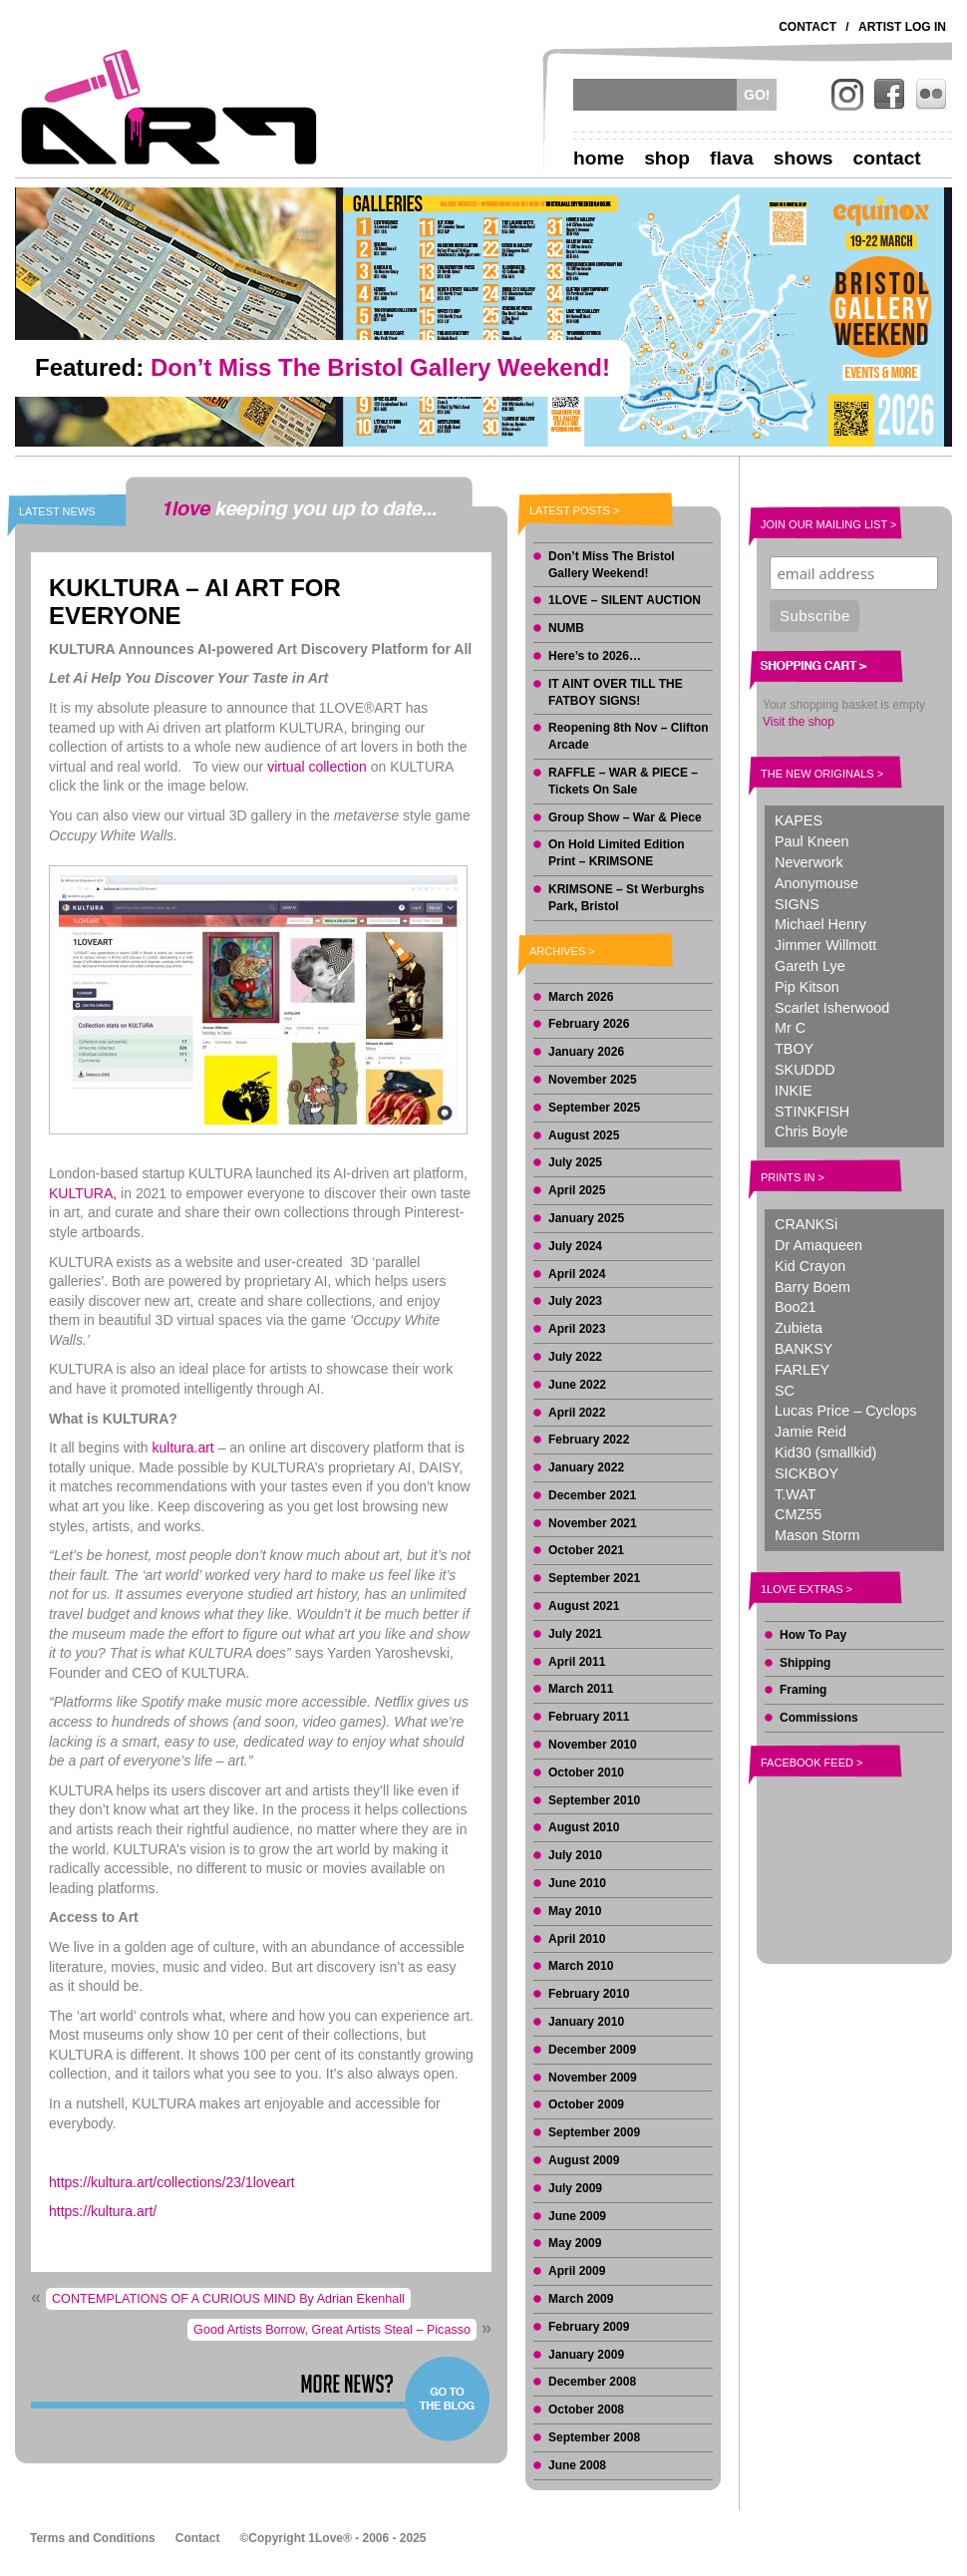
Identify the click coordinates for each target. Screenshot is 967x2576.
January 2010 (586, 2022)
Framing (803, 1690)
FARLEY (802, 1370)
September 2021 (594, 1578)
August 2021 (583, 1606)
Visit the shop (798, 722)
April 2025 (576, 1190)
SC (785, 1391)
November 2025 (592, 1080)
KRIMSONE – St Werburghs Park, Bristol (626, 897)
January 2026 (586, 1052)
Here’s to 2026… (594, 656)
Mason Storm (817, 1535)
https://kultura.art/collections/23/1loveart (172, 2182)
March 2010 (580, 1966)
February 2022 (588, 1440)
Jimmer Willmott (825, 945)
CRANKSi (806, 1224)
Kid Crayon (810, 1266)
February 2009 (588, 2327)
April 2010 (576, 1939)
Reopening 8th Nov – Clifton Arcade (628, 736)
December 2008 (592, 2382)
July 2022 (575, 1357)
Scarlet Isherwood (832, 1008)
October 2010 (586, 1772)
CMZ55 (798, 1514)
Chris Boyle (811, 1131)
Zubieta (798, 1328)
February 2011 (588, 1717)
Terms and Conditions (93, 2538)
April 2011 (576, 1662)
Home (598, 158)
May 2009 (574, 2243)
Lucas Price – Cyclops (845, 1411)
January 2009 (586, 2355)
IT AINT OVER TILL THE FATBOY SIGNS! (615, 692)
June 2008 (577, 2465)
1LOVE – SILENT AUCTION (624, 600)
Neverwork (809, 862)
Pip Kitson (807, 987)
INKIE (793, 1091)
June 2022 (577, 1385)
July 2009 (575, 2188)
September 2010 (594, 1800)
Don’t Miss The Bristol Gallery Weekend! (611, 564)
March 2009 (580, 2299)
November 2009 (592, 2078)
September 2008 (594, 2437)
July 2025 (575, 1162)
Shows (803, 158)
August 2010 (583, 1827)
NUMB (566, 628)
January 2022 (586, 1467)
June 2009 (577, 2216)
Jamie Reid (810, 1432)
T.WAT (795, 1494)
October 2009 (586, 2104)
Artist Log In (902, 27)
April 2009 (576, 2271)
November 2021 (592, 1523)
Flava (732, 158)
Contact (807, 27)
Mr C (790, 1028)
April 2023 (576, 1329)
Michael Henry (820, 924)
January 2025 (586, 1218)
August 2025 (583, 1135)
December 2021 (592, 1495)
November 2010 (592, 1745)
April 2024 (576, 1274)
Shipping (805, 1663)
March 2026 (580, 997)
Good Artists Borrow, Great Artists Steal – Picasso (332, 2330)
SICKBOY (806, 1473)
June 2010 (577, 1883)
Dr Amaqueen (818, 1245)
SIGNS (797, 904)
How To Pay (813, 1635)
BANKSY (803, 1349)
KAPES (798, 820)
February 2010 (588, 1994)
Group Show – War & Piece (625, 817)
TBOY (794, 1049)
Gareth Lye (810, 966)
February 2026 (588, 1024)
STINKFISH (812, 1112)
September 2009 (594, 2132)
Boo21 (795, 1307)
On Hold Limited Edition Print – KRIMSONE (616, 852)
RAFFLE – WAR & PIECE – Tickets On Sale (623, 781)
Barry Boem (812, 1287)
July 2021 (575, 1634)
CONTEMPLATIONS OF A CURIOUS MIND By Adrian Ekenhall (228, 2299)
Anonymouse (816, 883)
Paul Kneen (811, 841)
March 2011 (580, 1689)
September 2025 (594, 1108)
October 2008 (586, 2409)
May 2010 (574, 1911)
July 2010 (575, 1855)
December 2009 (592, 2050)
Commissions (819, 1718)
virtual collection (317, 767)
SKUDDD (805, 1070)
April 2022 (576, 1413)
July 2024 (575, 1246)
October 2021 (586, 1550)
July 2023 (575, 1301)
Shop (667, 158)
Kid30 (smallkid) (825, 1452)
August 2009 (583, 2160)
